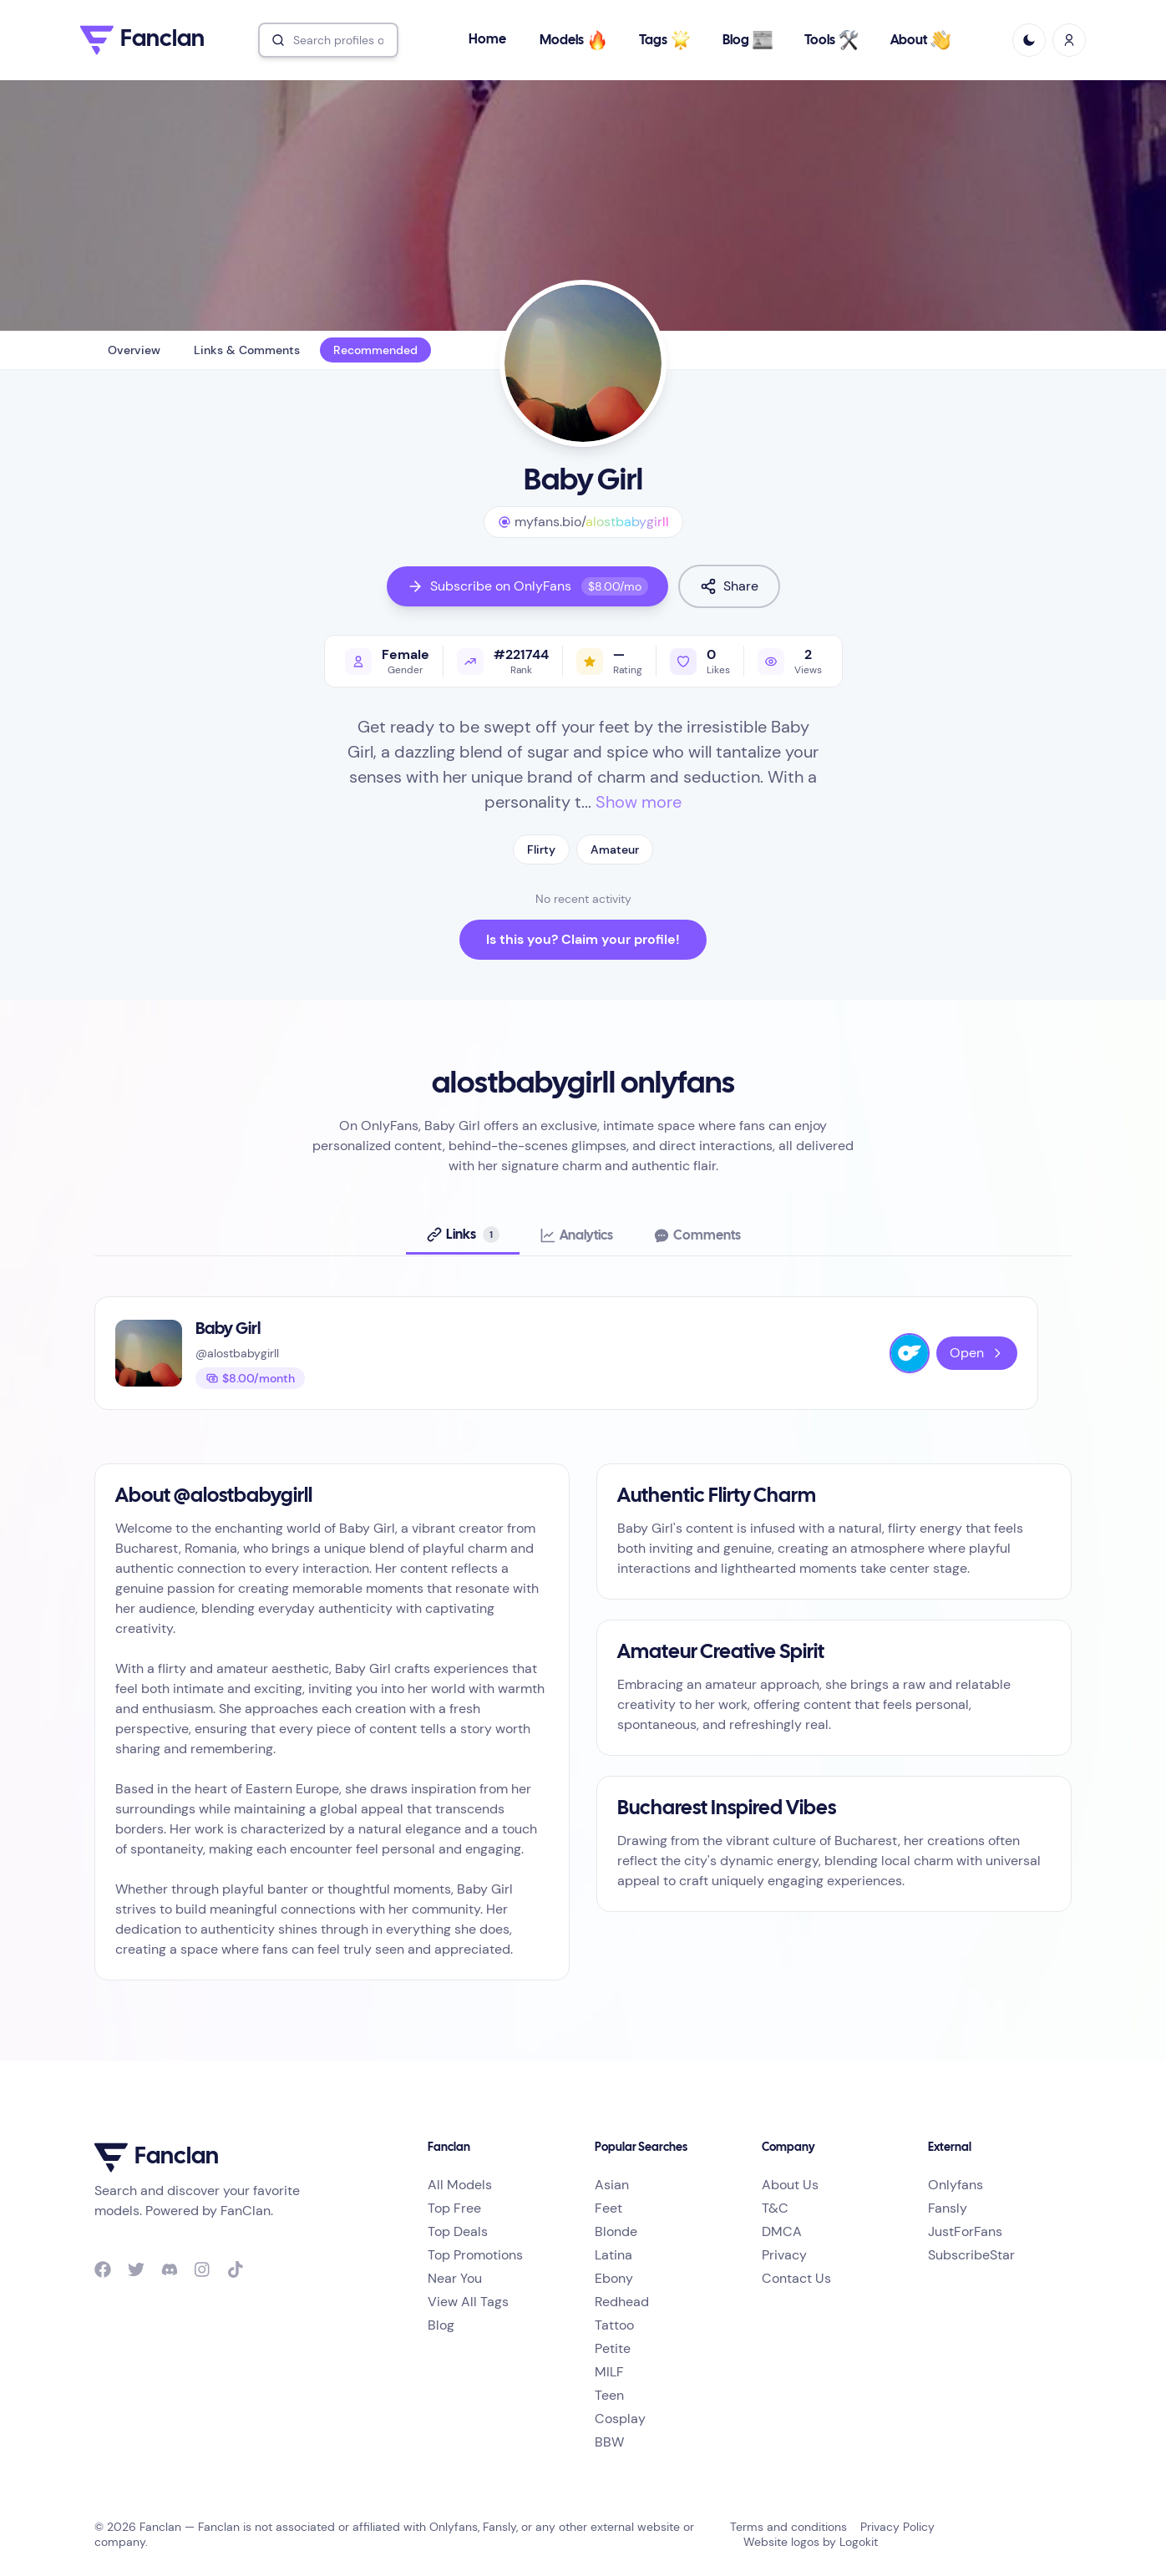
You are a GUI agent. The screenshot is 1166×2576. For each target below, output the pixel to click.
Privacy (784, 2255)
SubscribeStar (971, 2255)
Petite (613, 2348)
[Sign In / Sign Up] (1069, 40)
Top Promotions (475, 2255)
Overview (134, 349)
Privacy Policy (897, 2526)
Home (487, 39)
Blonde (616, 2231)
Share (729, 586)
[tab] (463, 1235)
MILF (609, 2372)
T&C (775, 2208)
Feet (608, 2208)
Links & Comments (247, 349)
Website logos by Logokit (810, 2541)
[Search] (328, 40)
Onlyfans (955, 2184)
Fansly (947, 2208)
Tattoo (614, 2325)
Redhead (622, 2301)
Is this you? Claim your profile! (583, 939)
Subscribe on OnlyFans (527, 586)
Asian (612, 2184)
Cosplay (620, 2418)
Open (977, 1353)
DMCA (782, 2231)
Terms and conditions (788, 2526)
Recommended (375, 349)
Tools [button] (831, 40)
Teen (609, 2395)
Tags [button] (665, 40)
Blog (747, 40)
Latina (613, 2255)
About (920, 40)
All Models (460, 2184)
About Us (790, 2184)
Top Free (454, 2208)
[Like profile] (700, 661)
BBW (609, 2442)
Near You (455, 2278)
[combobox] (328, 40)
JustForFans (965, 2231)
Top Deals (458, 2231)
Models (573, 40)
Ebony (614, 2278)
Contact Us (796, 2278)
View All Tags (468, 2301)
